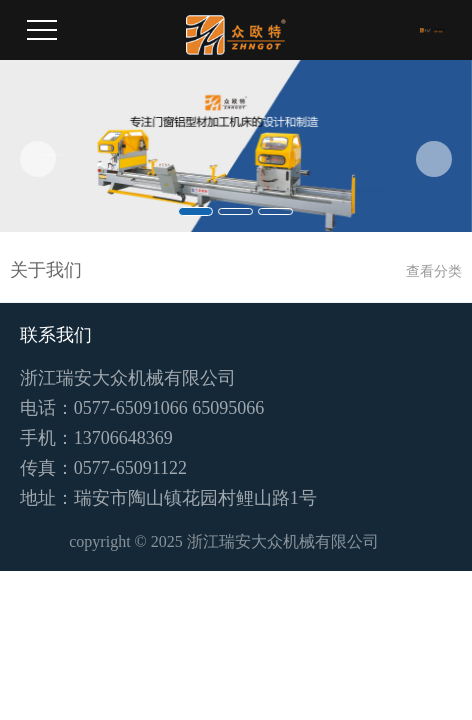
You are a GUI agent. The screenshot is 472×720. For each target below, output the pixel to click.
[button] (38, 159)
